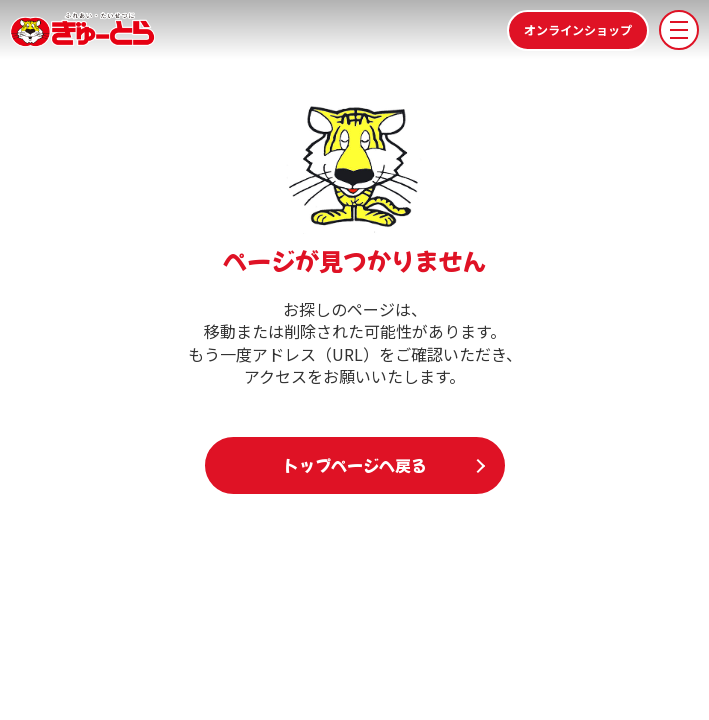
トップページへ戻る (355, 465)
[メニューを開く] (679, 30)
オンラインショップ (578, 29)
